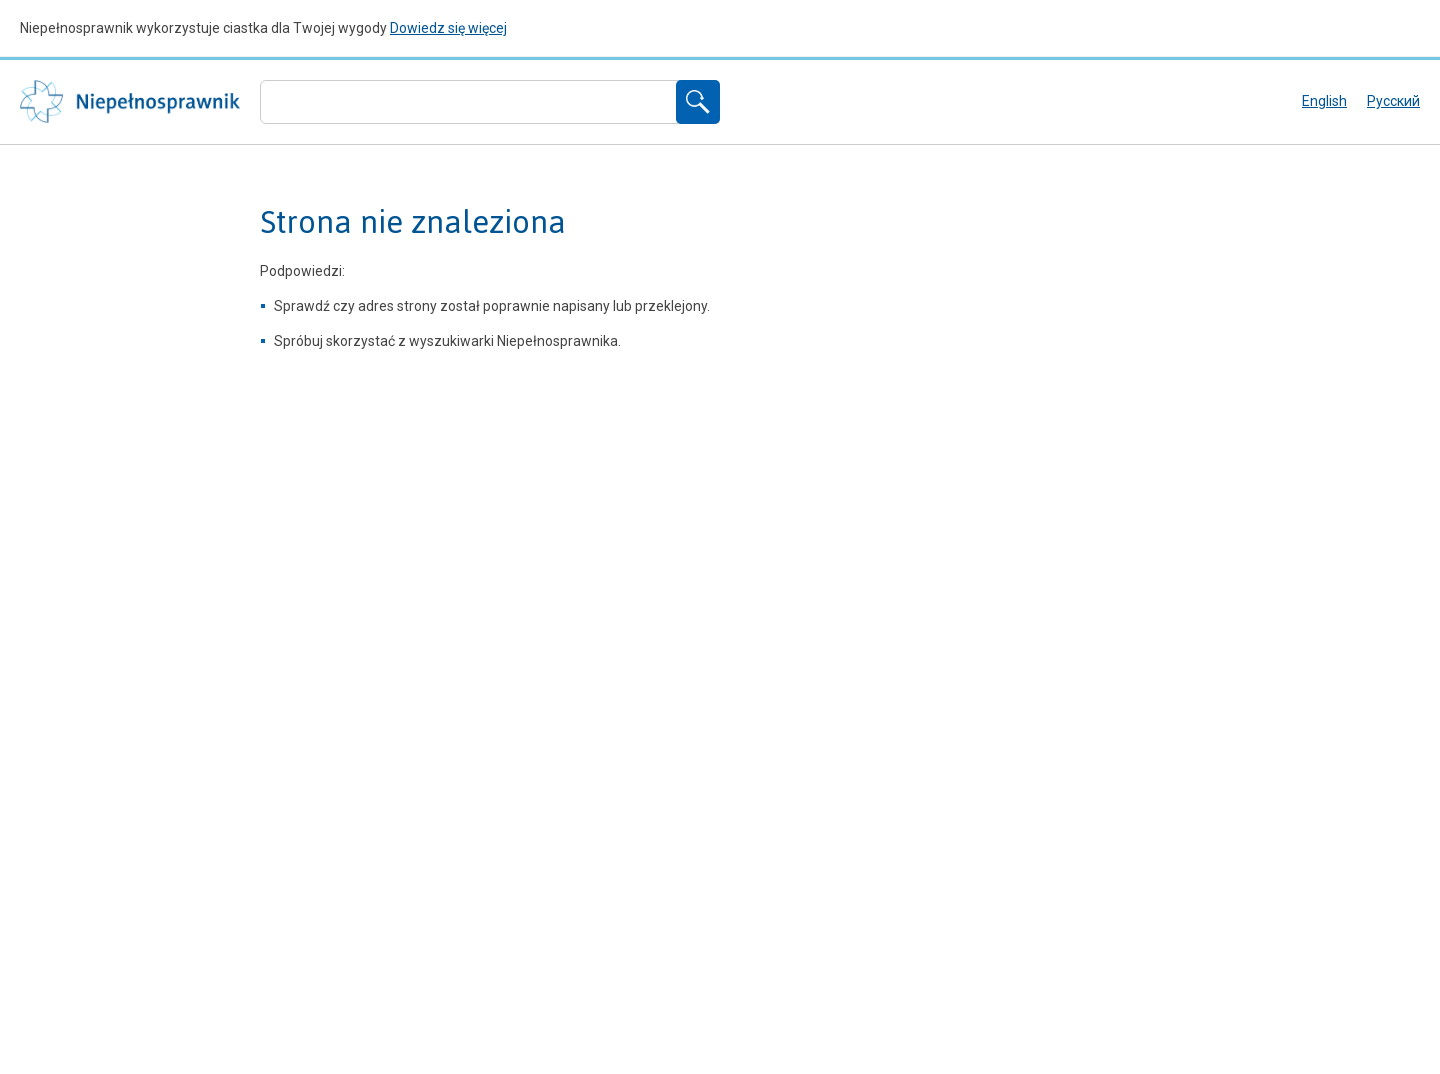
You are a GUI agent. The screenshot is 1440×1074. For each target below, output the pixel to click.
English (1324, 101)
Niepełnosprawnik (130, 102)
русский (1393, 101)
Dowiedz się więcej (448, 28)
